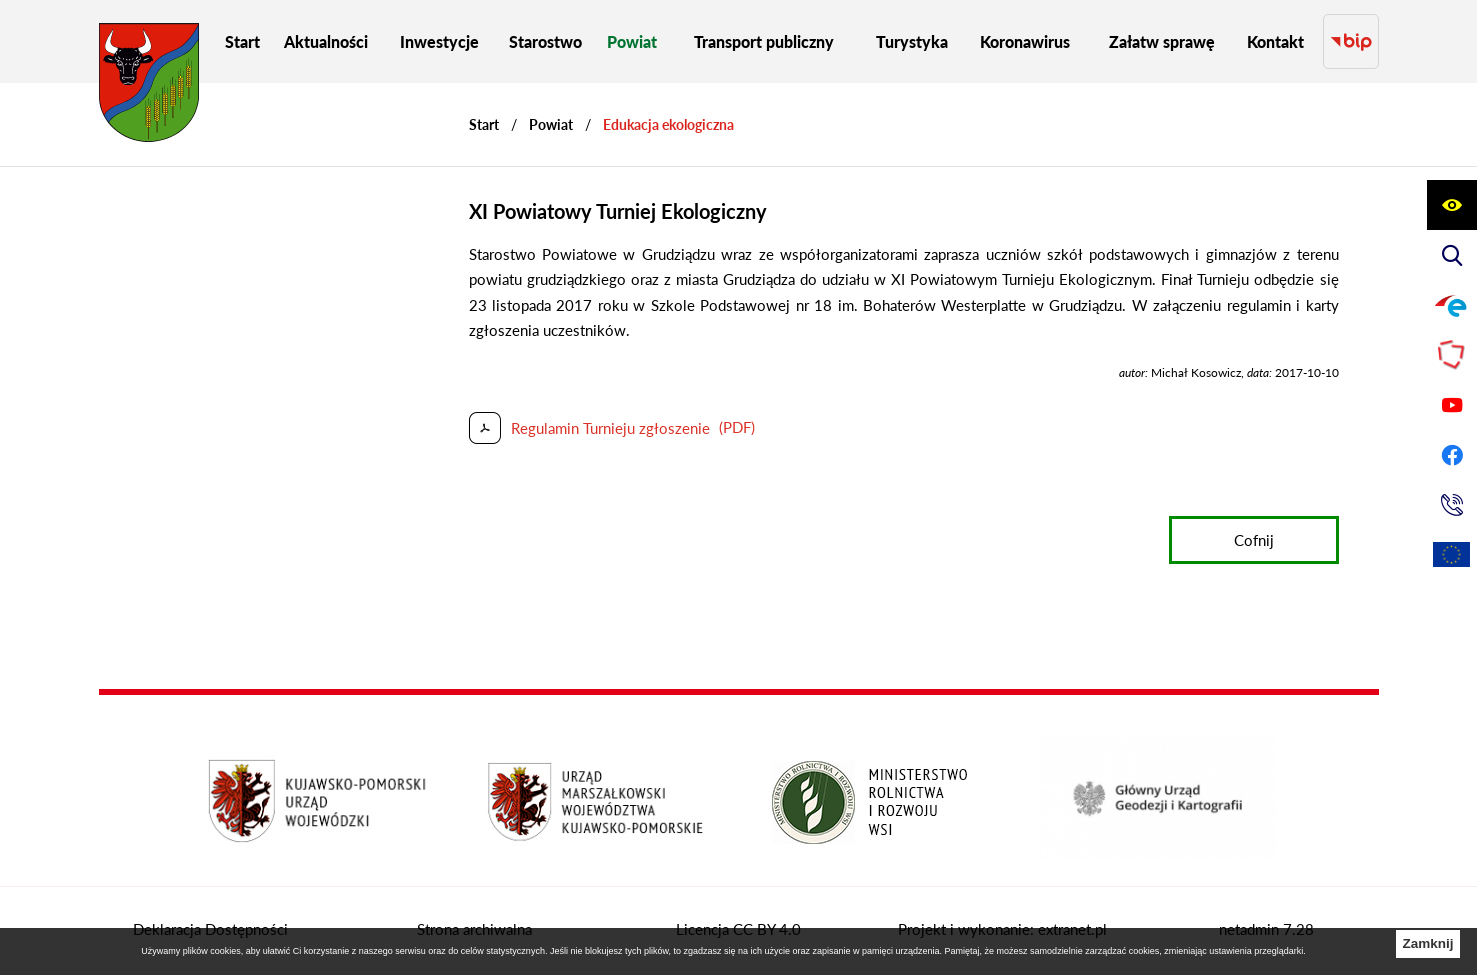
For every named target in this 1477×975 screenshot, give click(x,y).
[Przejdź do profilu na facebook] (1452, 455)
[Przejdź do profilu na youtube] (1452, 405)
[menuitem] (242, 41)
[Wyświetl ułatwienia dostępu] (1452, 205)
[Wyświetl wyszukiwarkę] (1452, 255)
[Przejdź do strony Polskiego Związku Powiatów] (1452, 355)
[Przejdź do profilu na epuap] (1452, 305)
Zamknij (1427, 943)
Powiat (551, 124)
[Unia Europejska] (1452, 555)
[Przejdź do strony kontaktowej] (1452, 505)
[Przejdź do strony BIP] (1350, 41)
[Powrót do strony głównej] (484, 124)
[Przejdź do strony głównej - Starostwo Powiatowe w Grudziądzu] (149, 87)
